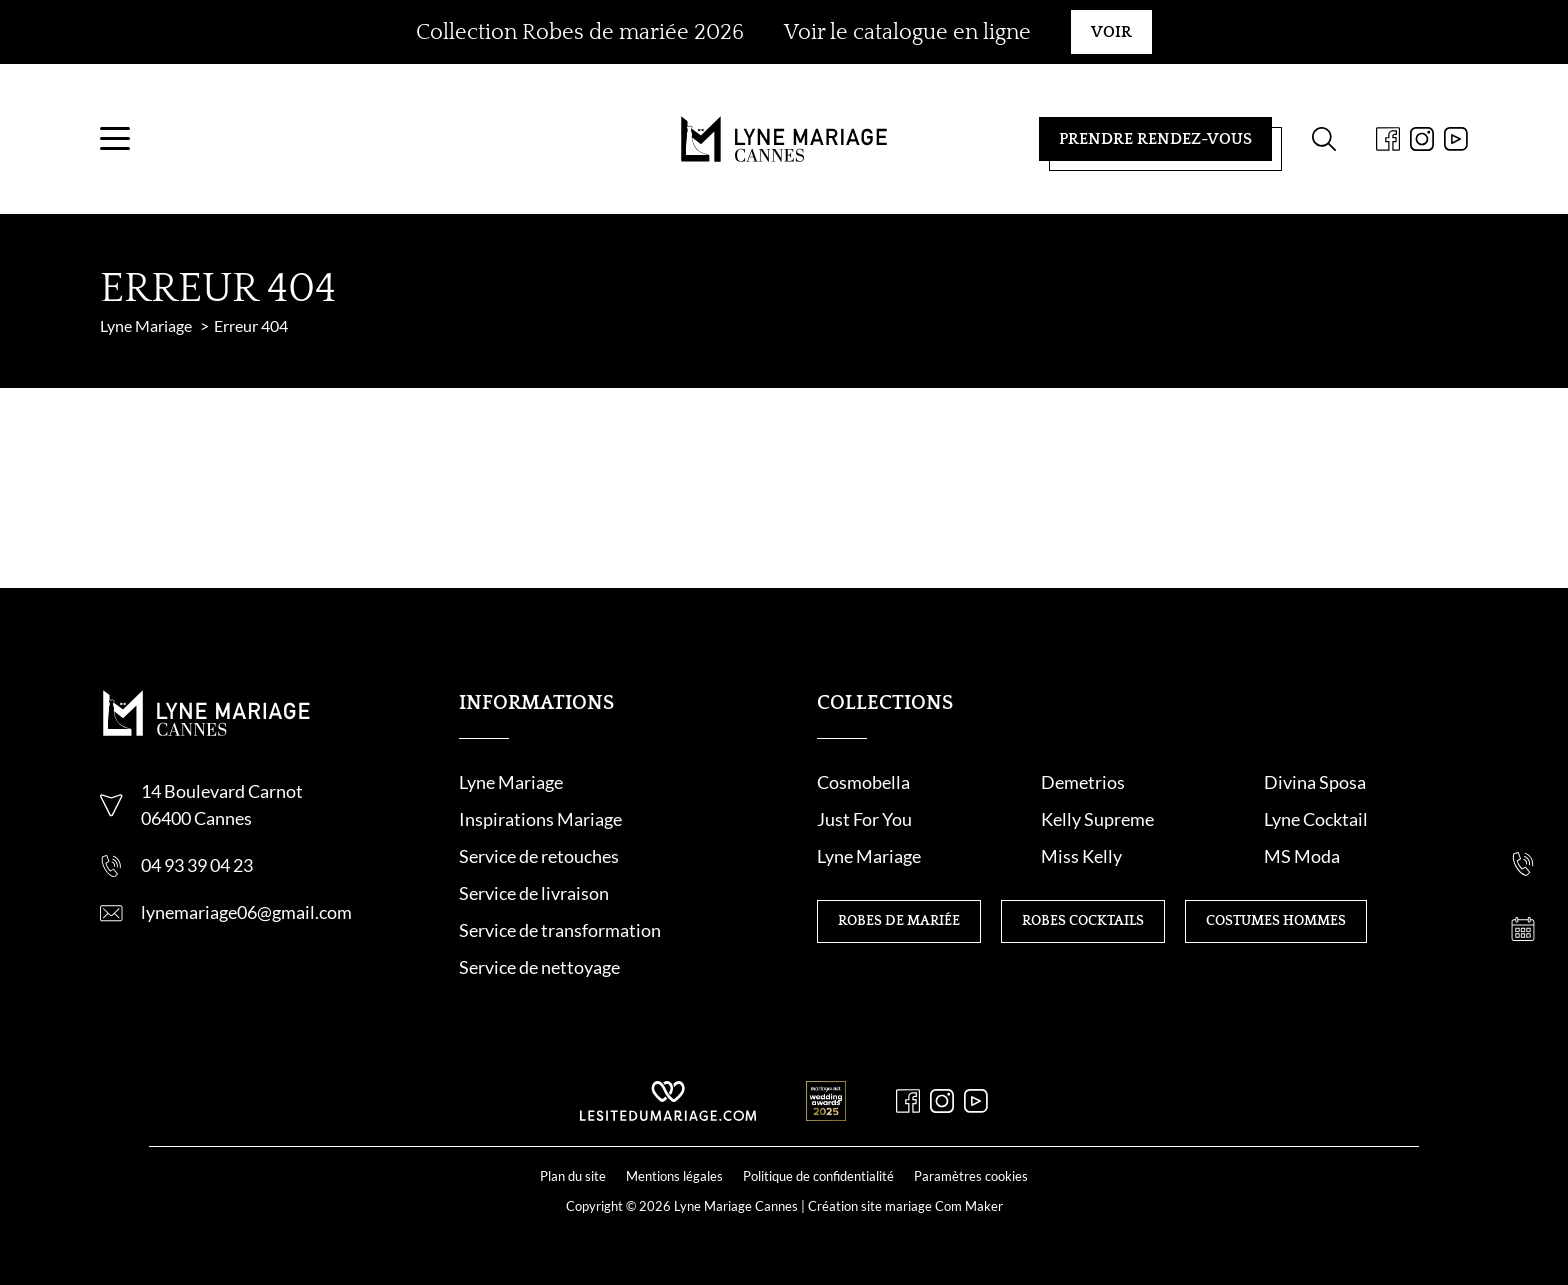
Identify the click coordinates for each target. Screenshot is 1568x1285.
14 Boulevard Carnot (222, 791)
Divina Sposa (1315, 782)
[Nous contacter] (1523, 799)
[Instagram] (1422, 139)
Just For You (864, 819)
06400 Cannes (196, 818)
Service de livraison (534, 893)
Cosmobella (863, 782)
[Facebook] (1388, 139)
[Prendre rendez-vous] (1523, 929)
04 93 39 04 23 (197, 865)
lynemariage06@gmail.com (246, 912)
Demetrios (1083, 782)
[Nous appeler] (1523, 864)
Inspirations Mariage (540, 819)
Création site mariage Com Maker (905, 1206)
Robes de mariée (899, 921)
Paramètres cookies (971, 1176)
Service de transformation (560, 930)
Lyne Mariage (511, 782)
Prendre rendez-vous (1155, 139)
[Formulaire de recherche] (1324, 139)
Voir (1111, 32)
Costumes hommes (1276, 921)
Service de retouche (535, 856)
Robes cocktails (1083, 921)
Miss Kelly (1081, 856)
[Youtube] (1456, 139)
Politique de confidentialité (818, 1176)
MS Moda (1302, 856)
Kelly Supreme (1097, 819)
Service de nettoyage (539, 967)
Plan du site (573, 1176)
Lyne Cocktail (1316, 819)
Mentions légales (674, 1176)
